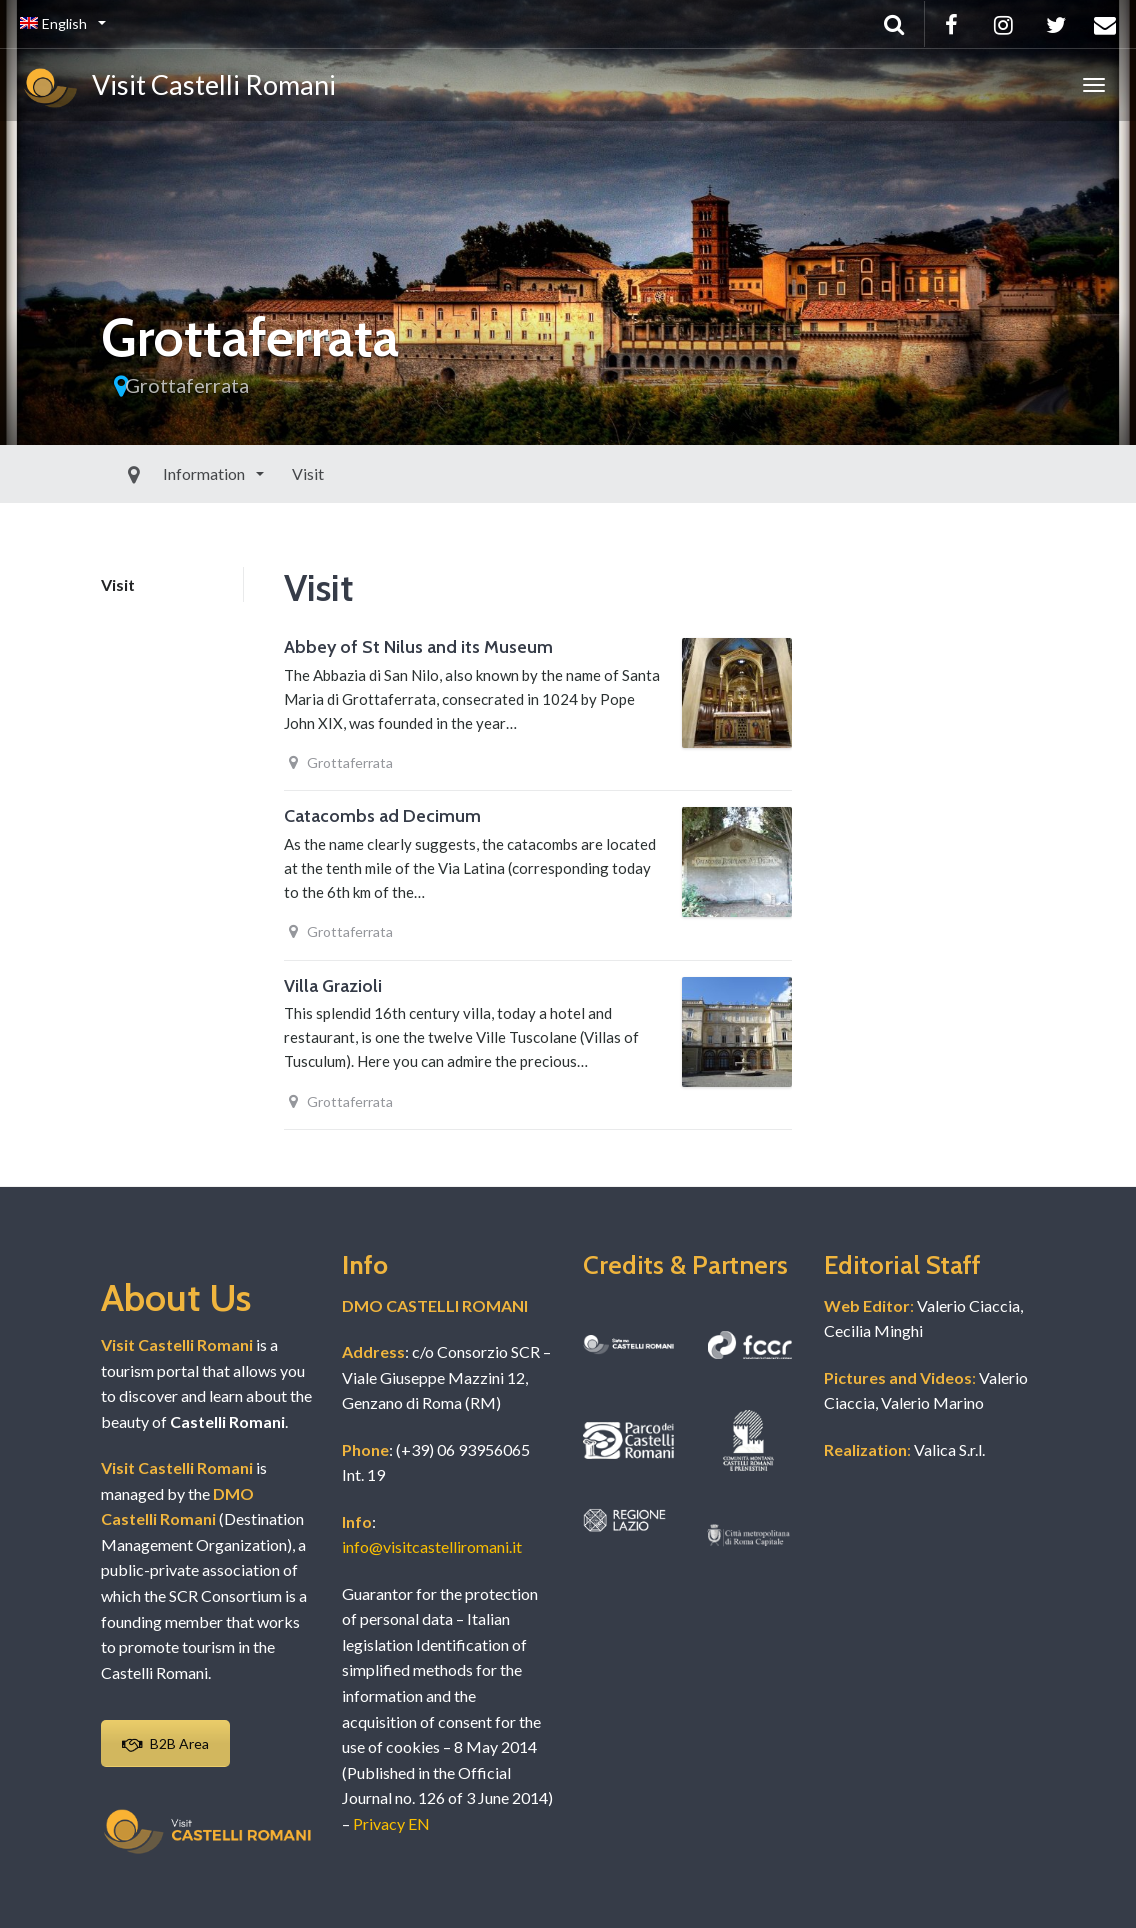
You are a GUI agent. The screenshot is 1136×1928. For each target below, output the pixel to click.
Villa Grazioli (333, 986)
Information (159, 473)
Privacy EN (391, 1823)
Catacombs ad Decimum (382, 816)
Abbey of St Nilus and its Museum (418, 647)
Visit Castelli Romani (178, 88)
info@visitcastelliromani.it (432, 1546)
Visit (262, 473)
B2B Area (165, 1743)
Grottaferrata (187, 385)
